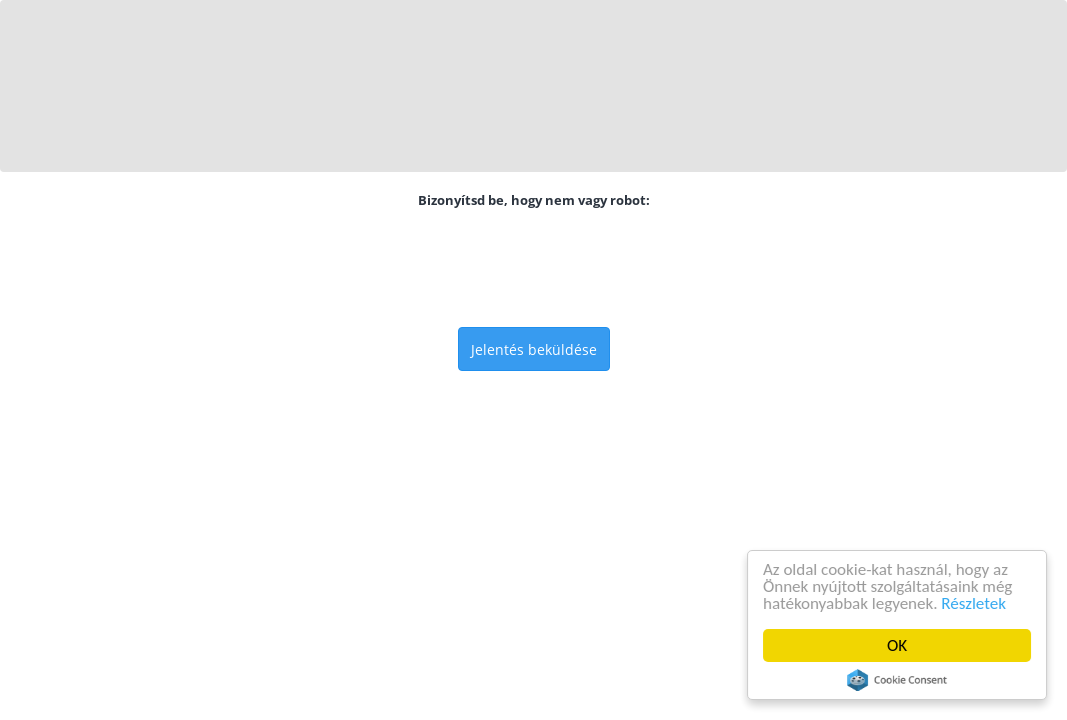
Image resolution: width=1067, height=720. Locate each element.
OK (897, 645)
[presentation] (534, 268)
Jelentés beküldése (534, 349)
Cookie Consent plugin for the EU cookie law (897, 680)
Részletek (973, 603)
